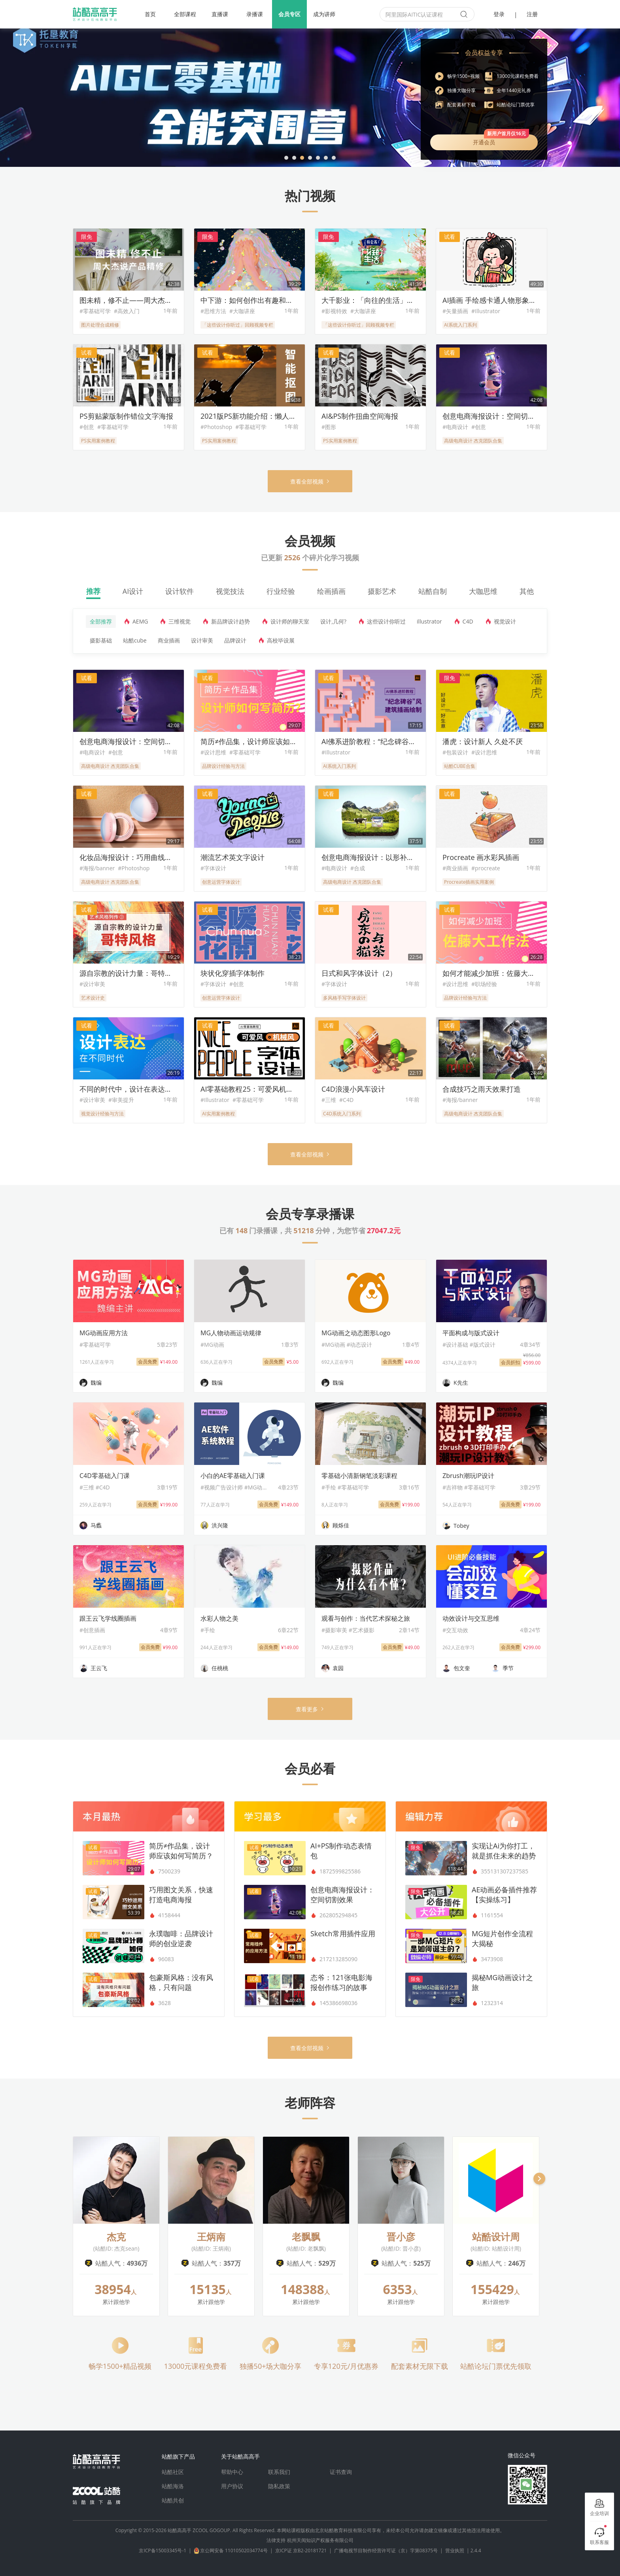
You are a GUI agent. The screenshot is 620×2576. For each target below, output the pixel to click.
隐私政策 (279, 2486)
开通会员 (501, 140)
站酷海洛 (173, 2486)
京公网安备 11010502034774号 (237, 2550)
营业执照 (454, 2550)
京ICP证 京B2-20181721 (304, 2550)
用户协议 (232, 2486)
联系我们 (279, 2472)
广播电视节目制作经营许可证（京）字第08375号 (389, 2550)
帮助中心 (232, 2472)
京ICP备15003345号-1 (166, 2550)
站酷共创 (173, 2500)
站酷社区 (173, 2472)
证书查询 (341, 2472)
